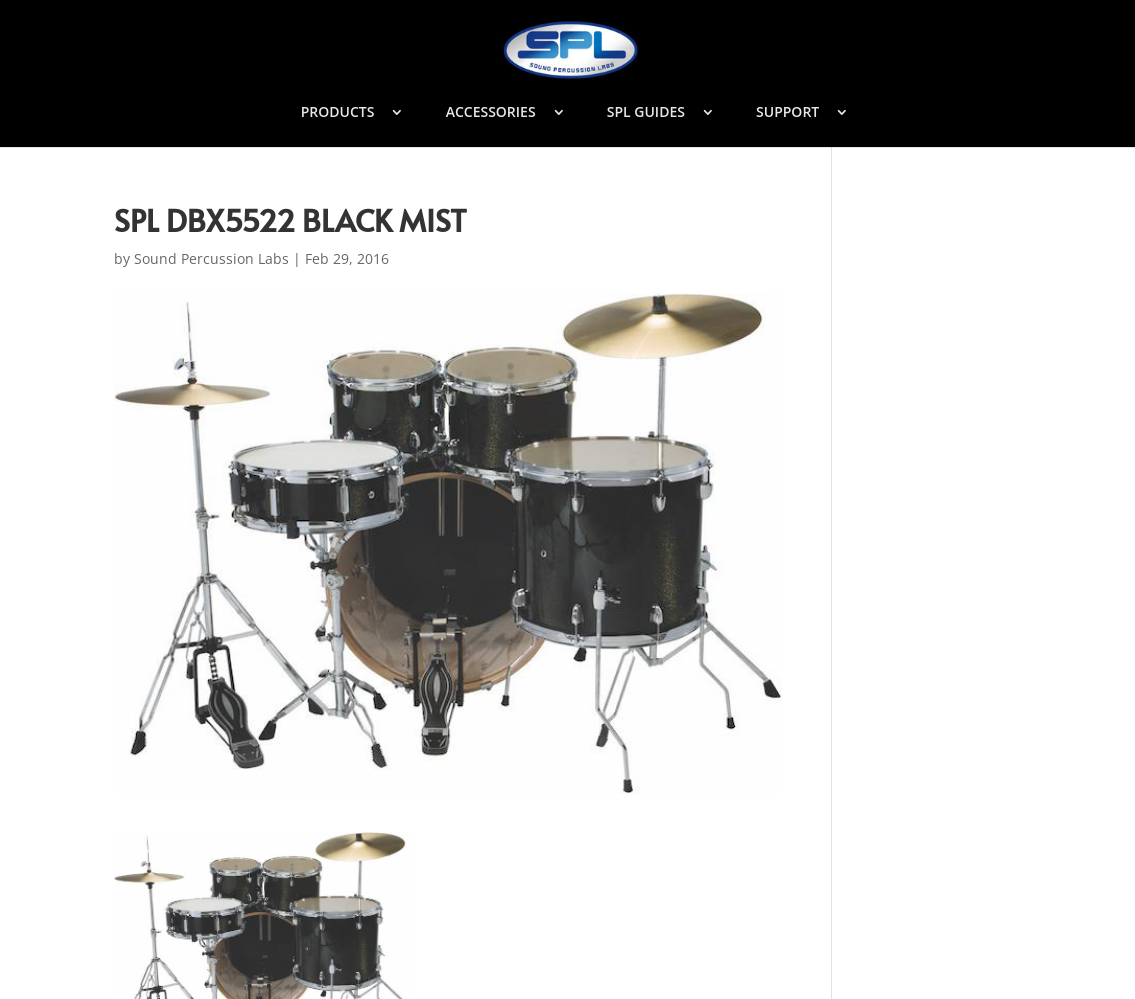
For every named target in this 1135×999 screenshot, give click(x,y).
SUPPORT (787, 113)
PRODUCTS (338, 113)
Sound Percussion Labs (211, 258)
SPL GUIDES (646, 113)
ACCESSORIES (491, 113)
